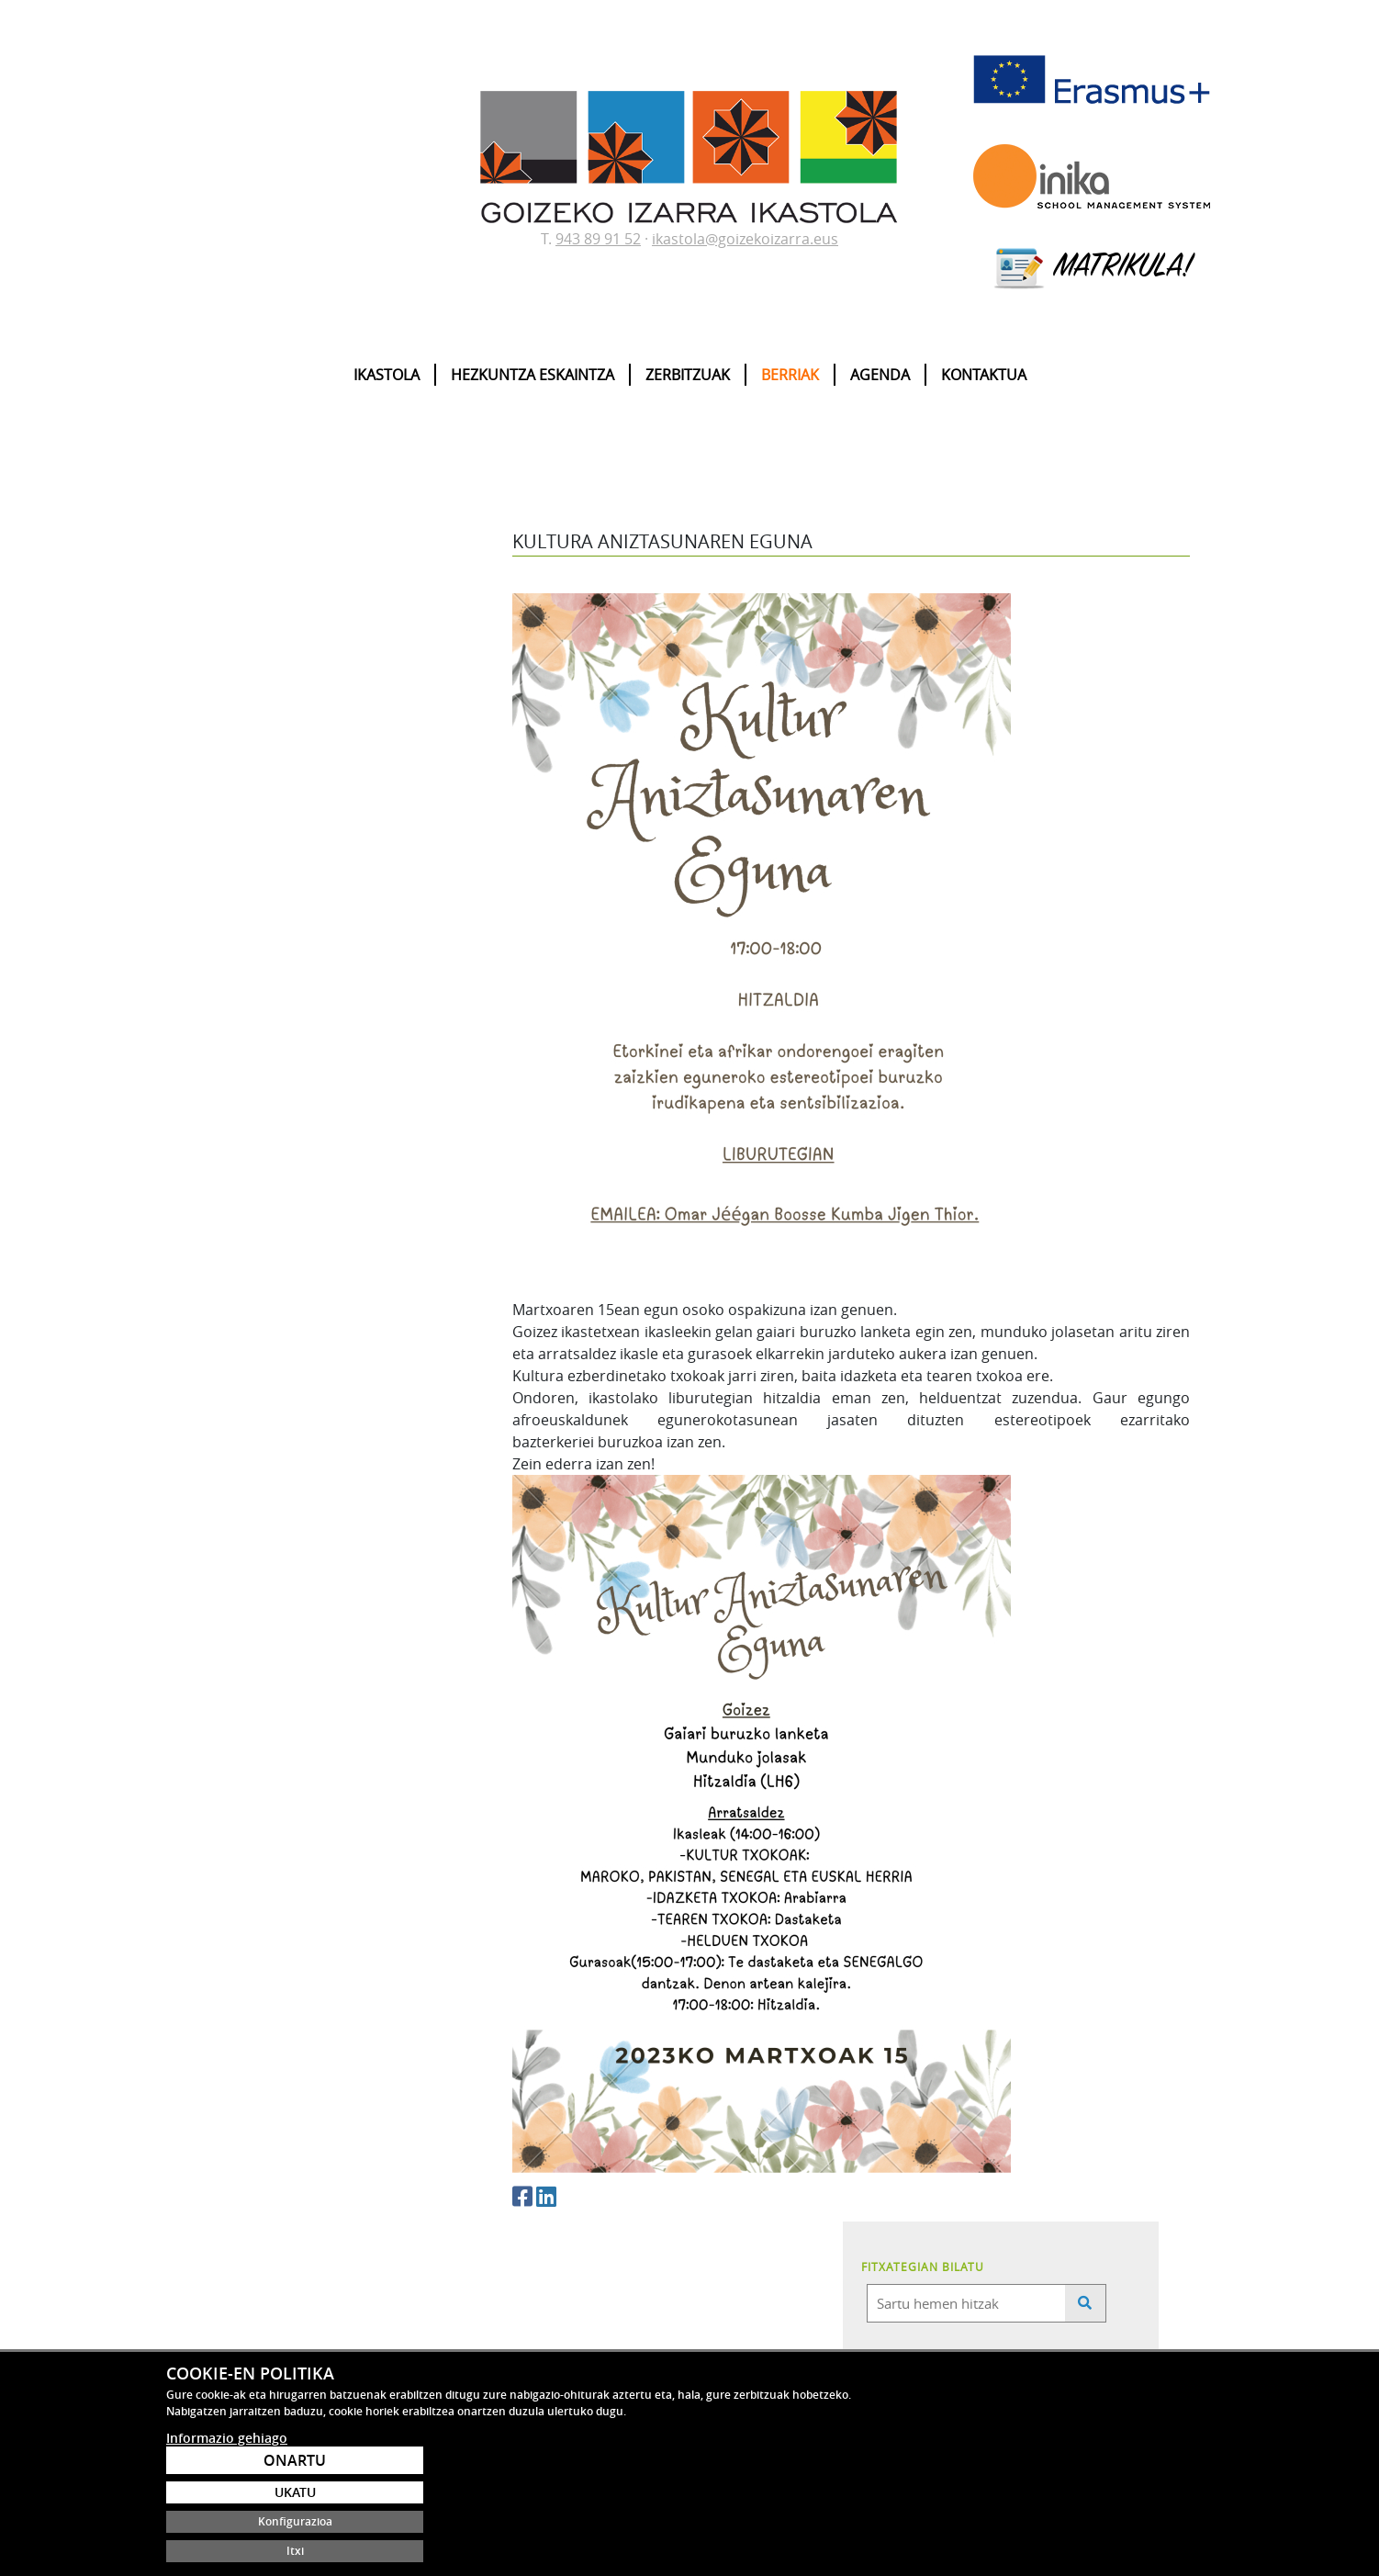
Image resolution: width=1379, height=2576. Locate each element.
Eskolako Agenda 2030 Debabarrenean (369, 763)
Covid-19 (227, 950)
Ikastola (386, 375)
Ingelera (226, 908)
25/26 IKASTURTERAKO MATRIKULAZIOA (371, 742)
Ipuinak (223, 867)
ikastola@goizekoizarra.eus (745, 239)
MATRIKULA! (1092, 268)
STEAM (223, 929)
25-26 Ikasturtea (311, 679)
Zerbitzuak (687, 375)
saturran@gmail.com (488, 2395)
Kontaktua (983, 375)
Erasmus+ (230, 887)
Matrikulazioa (240, 845)
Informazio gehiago (226, 2539)
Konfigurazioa (1107, 2521)
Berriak (790, 375)
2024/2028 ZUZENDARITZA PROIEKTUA (369, 784)
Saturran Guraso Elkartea (270, 971)
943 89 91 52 (598, 239)
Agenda (880, 375)
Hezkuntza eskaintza (532, 375)
